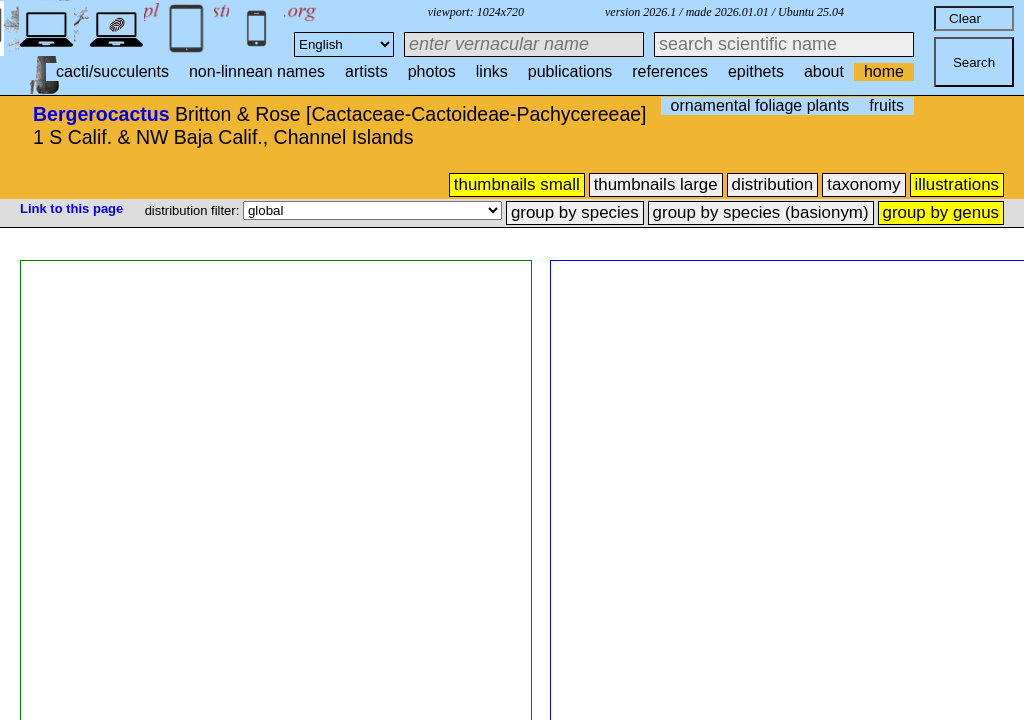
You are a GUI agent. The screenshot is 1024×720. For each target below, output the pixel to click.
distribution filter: (194, 210)
